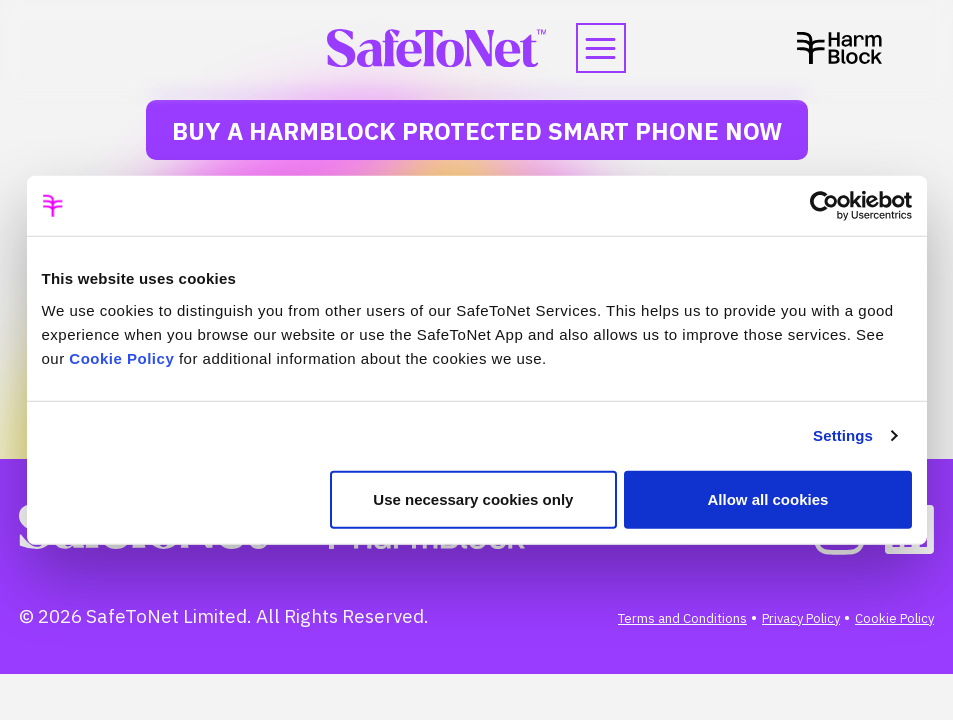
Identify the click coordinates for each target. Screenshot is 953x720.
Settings (843, 435)
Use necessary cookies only (473, 498)
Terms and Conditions (682, 618)
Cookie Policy (121, 357)
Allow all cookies (768, 498)
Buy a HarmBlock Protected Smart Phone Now (477, 131)
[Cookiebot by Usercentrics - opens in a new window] (824, 206)
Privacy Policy (801, 618)
